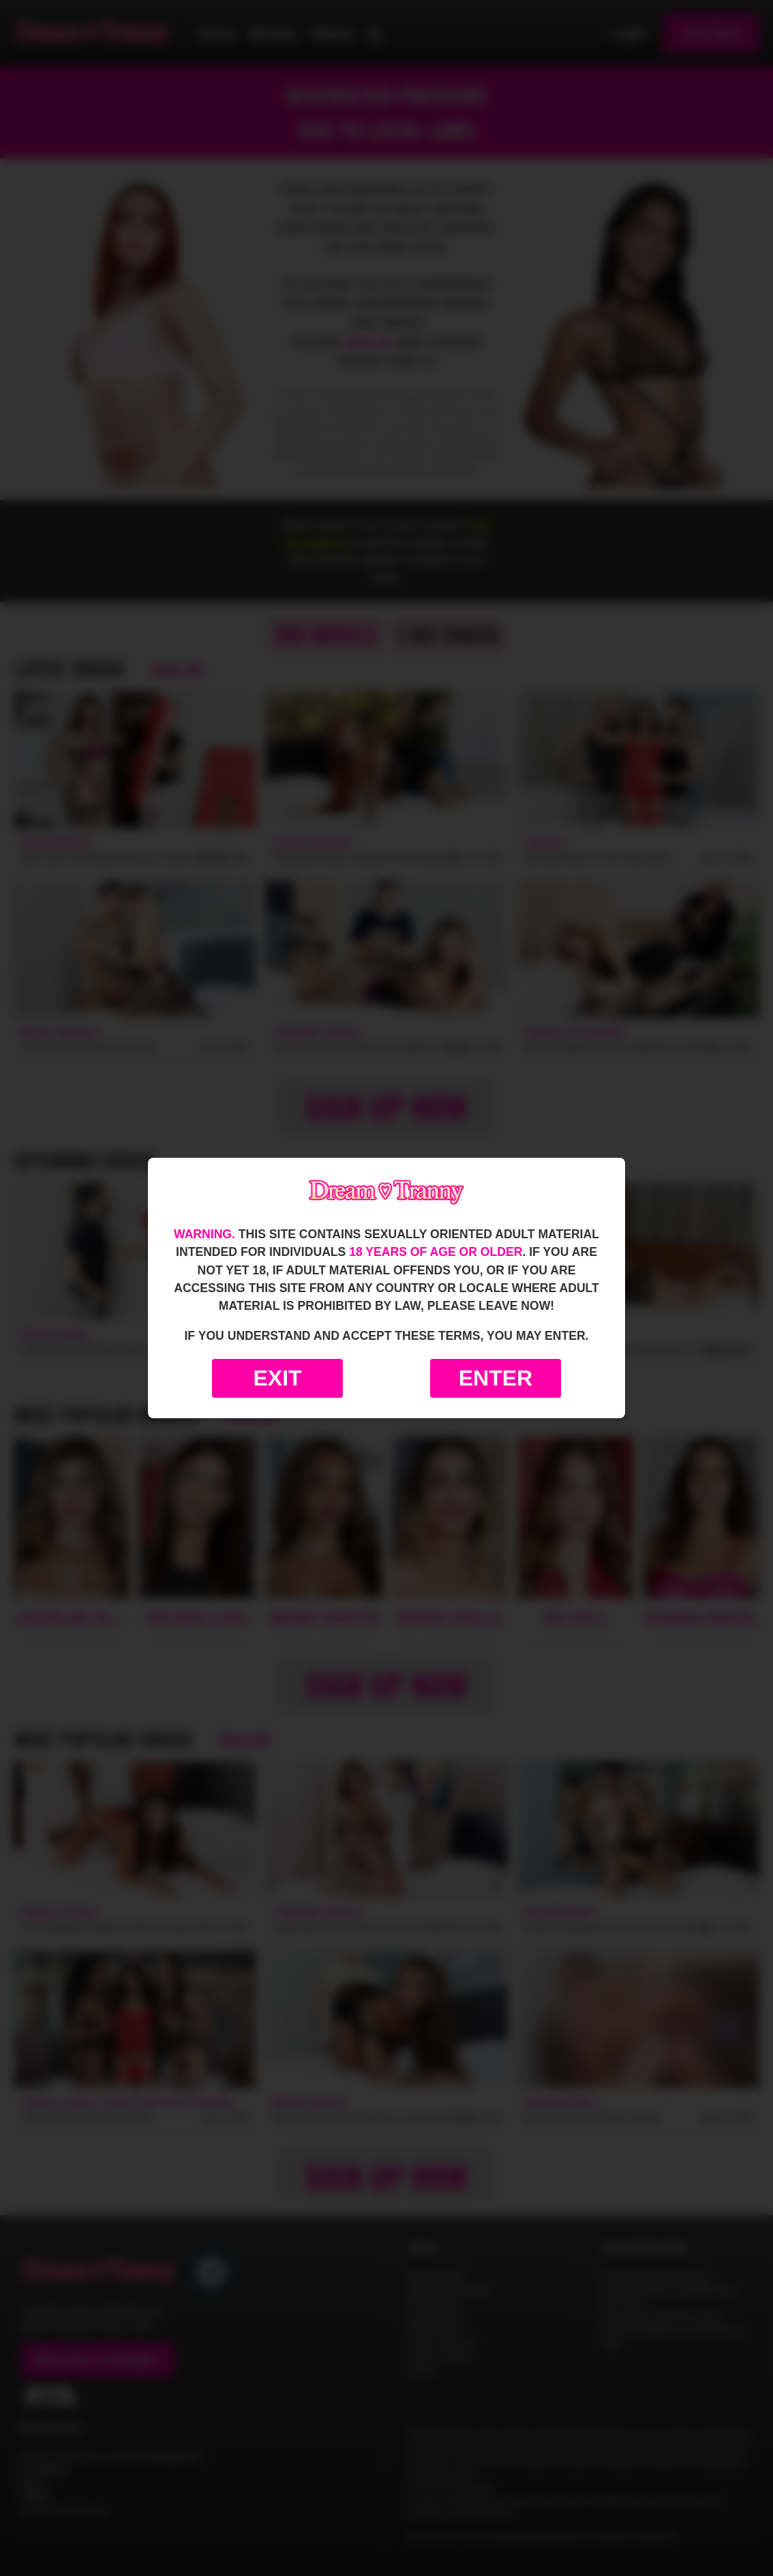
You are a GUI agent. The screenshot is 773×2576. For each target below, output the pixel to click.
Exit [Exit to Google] (277, 1378)
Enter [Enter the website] (495, 1378)
